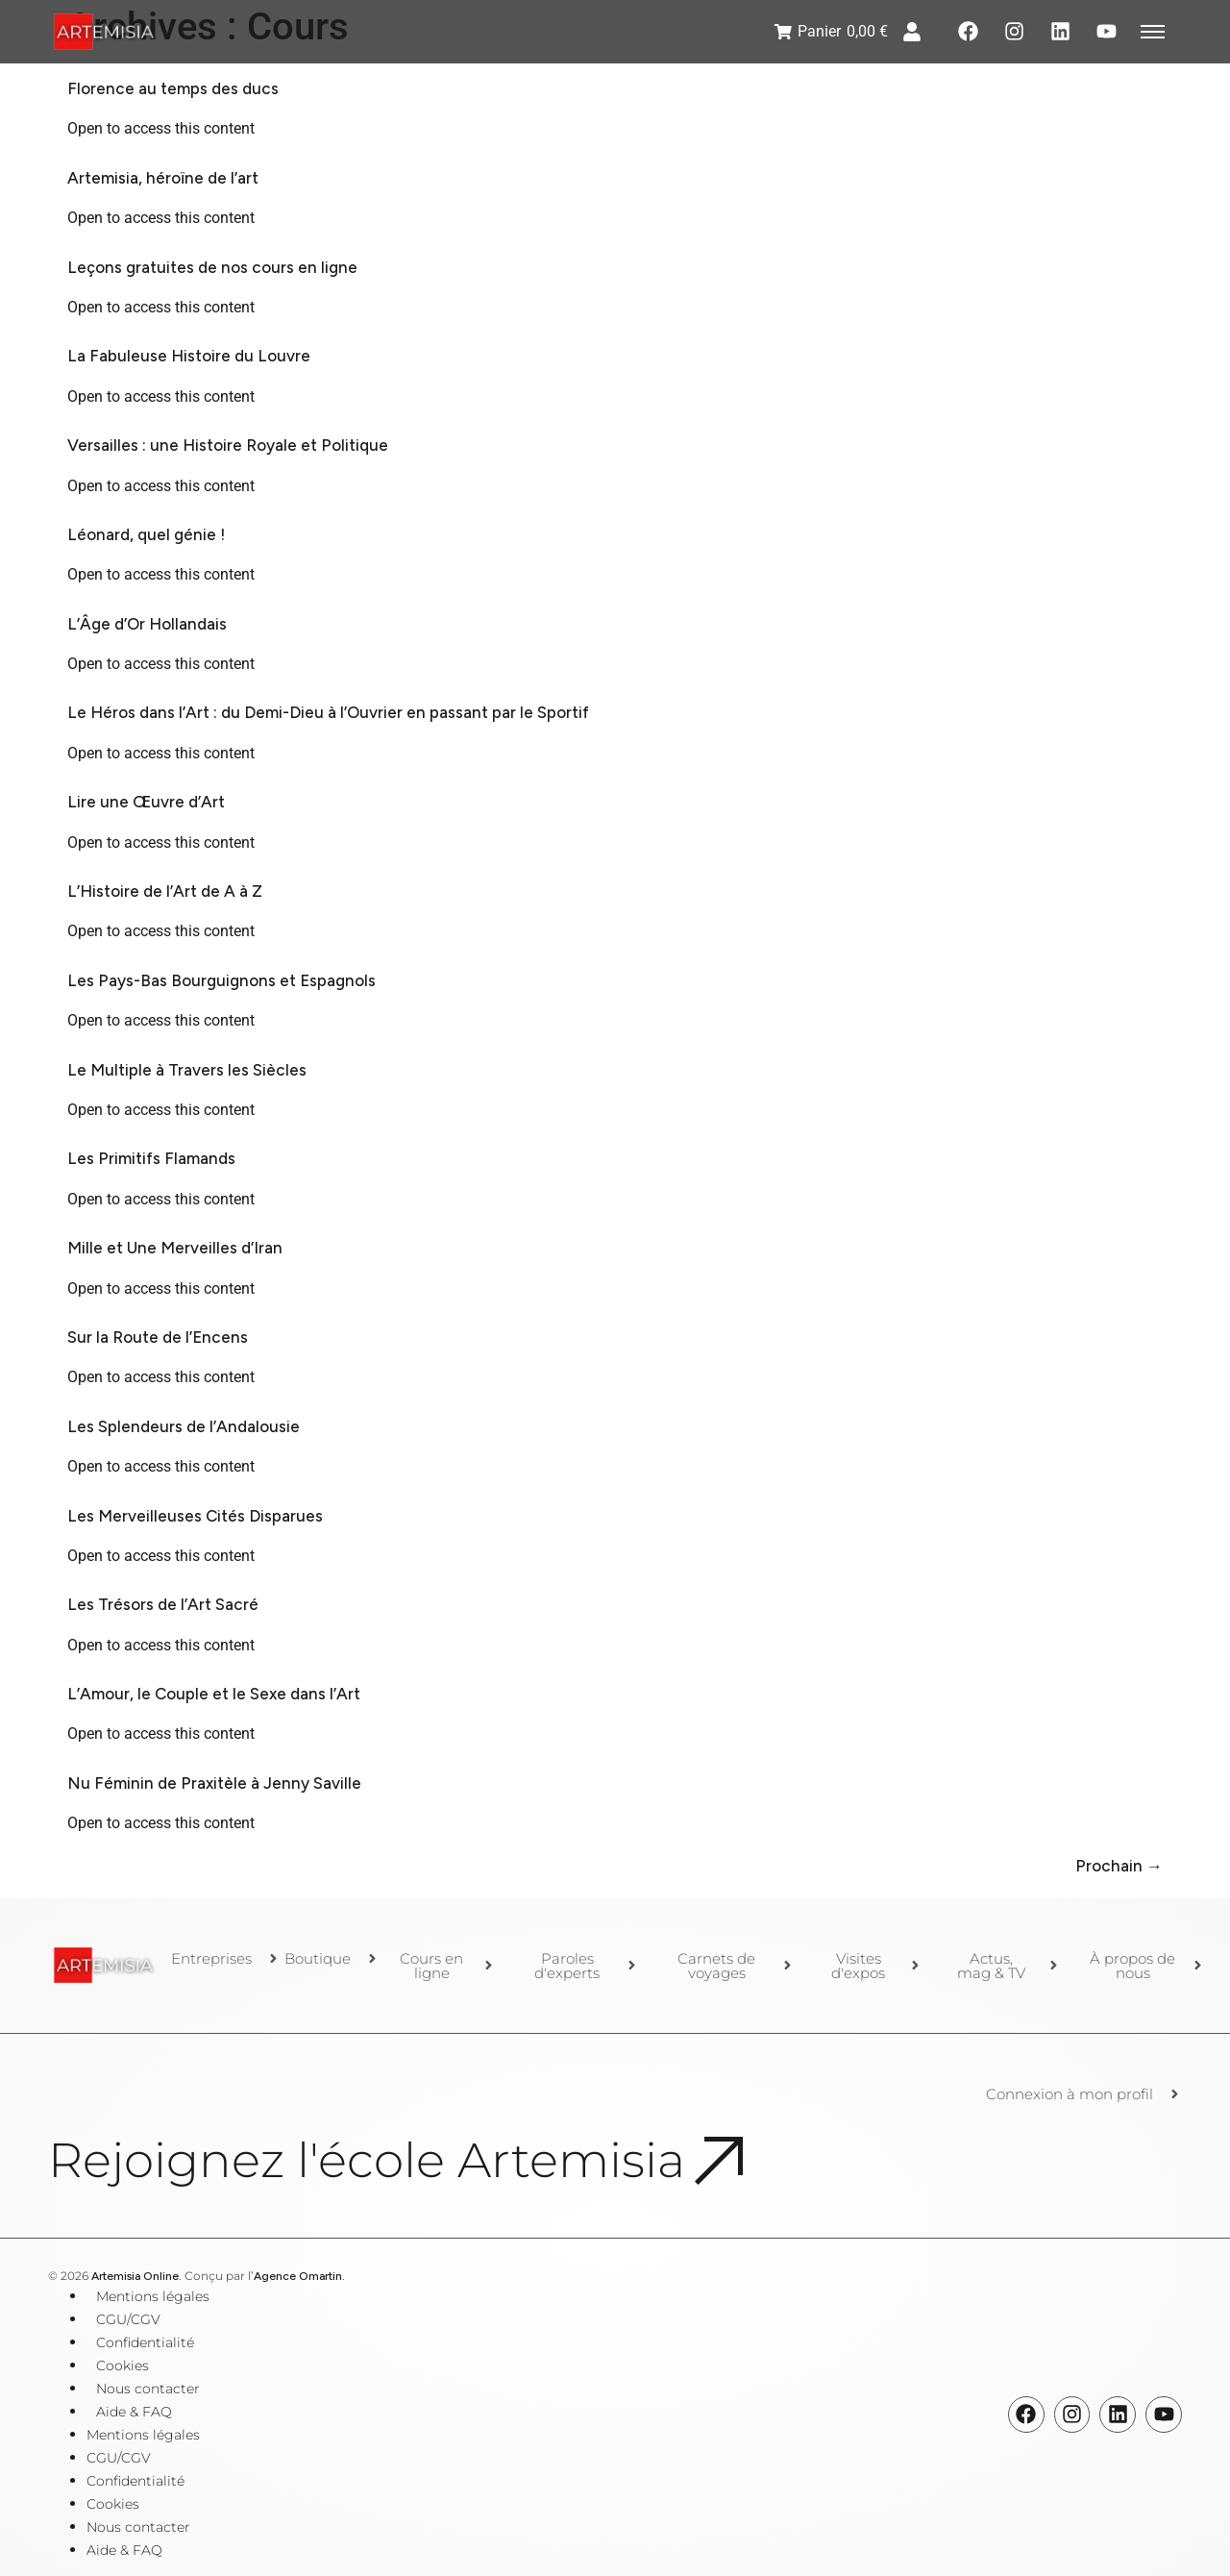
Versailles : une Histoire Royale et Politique (227, 445)
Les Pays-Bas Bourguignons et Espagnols (221, 980)
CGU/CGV (128, 2319)
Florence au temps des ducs (173, 88)
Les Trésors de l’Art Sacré (162, 1604)
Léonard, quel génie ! (146, 534)
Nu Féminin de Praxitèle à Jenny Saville (214, 1783)
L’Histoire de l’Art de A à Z (164, 891)
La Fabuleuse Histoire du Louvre (188, 355)
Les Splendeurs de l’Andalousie (183, 1426)
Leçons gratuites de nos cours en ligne (212, 267)
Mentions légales (152, 2296)
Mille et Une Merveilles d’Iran (175, 1247)
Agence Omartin (298, 2276)
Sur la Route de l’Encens (157, 1337)
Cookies (122, 2365)
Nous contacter (148, 2388)
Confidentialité (145, 2342)
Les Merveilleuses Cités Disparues (195, 1515)
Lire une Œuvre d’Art (146, 801)
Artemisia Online (135, 2276)
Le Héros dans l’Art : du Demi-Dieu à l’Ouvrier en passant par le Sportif (328, 712)
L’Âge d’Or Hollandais (147, 623)
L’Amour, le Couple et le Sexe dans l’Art (213, 1693)
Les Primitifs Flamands (151, 1158)
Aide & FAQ (134, 2411)
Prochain (1119, 1865)
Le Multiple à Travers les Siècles (187, 1069)
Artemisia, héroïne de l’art (162, 177)
